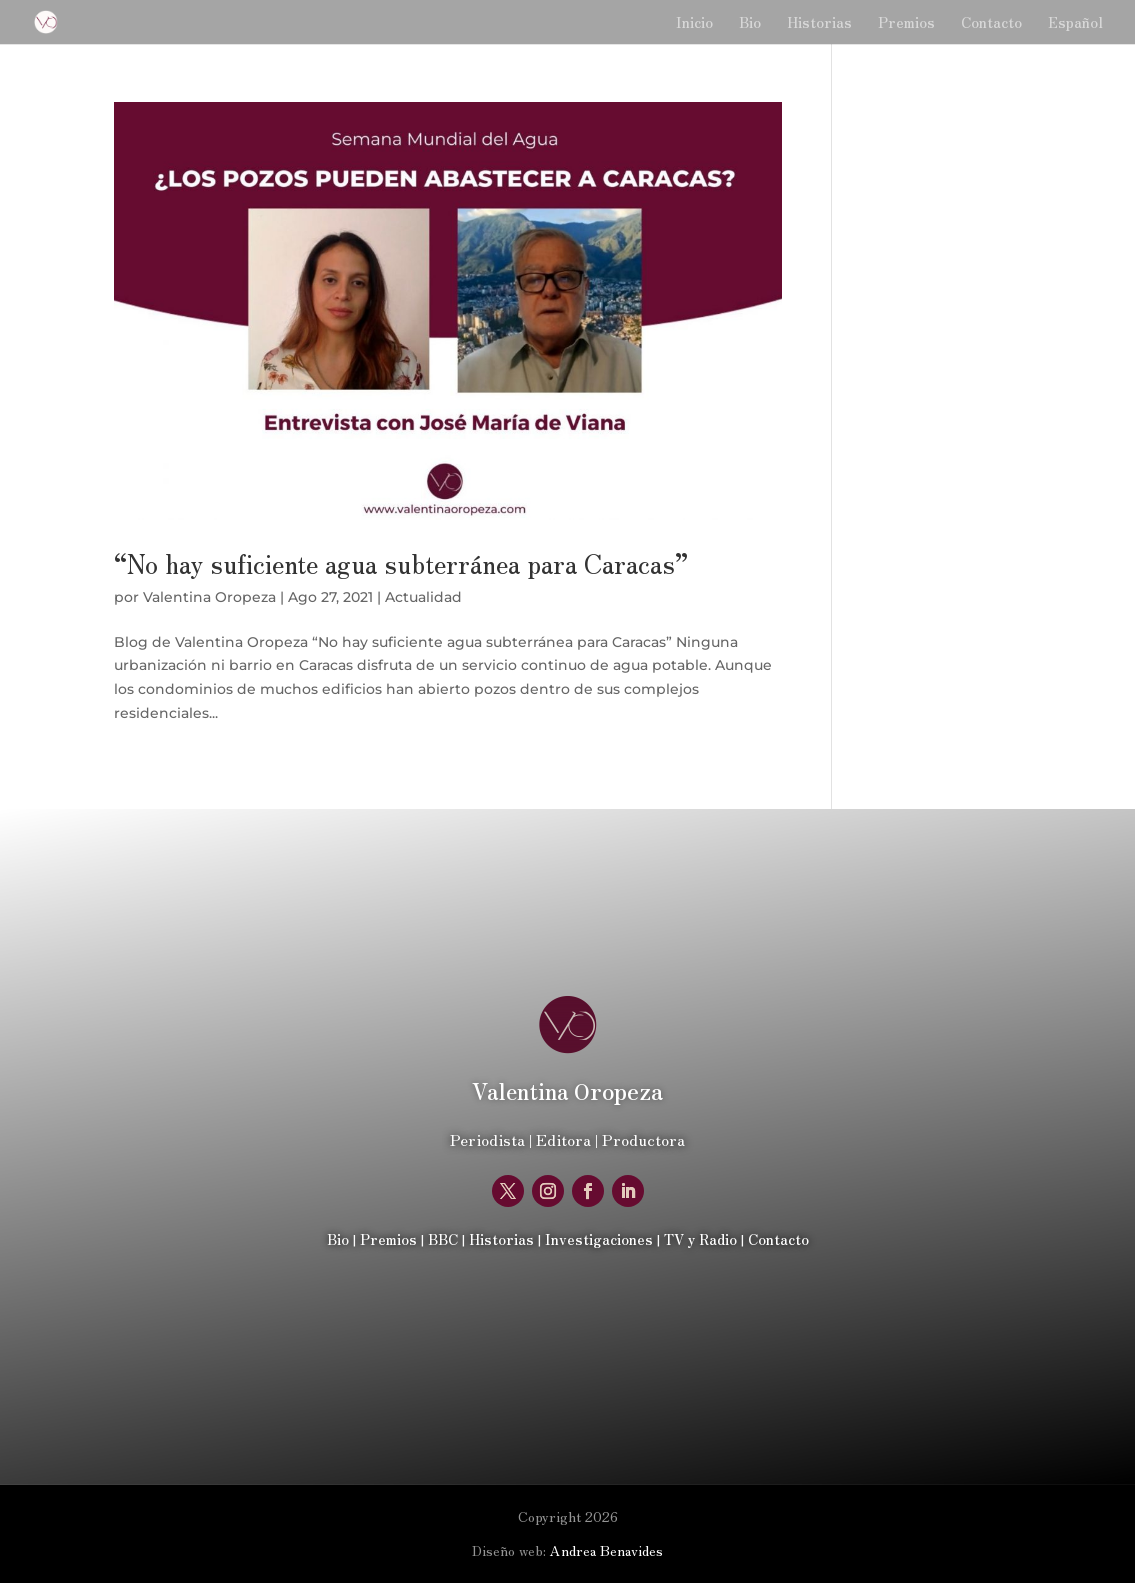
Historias (819, 23)
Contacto (991, 23)
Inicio (694, 23)
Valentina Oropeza (209, 597)
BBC (443, 1239)
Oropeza (567, 1090)
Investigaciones (599, 1239)
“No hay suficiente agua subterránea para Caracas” (401, 562)
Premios (906, 23)
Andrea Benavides (606, 1550)
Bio (750, 23)
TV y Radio (700, 1239)
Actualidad (423, 597)
